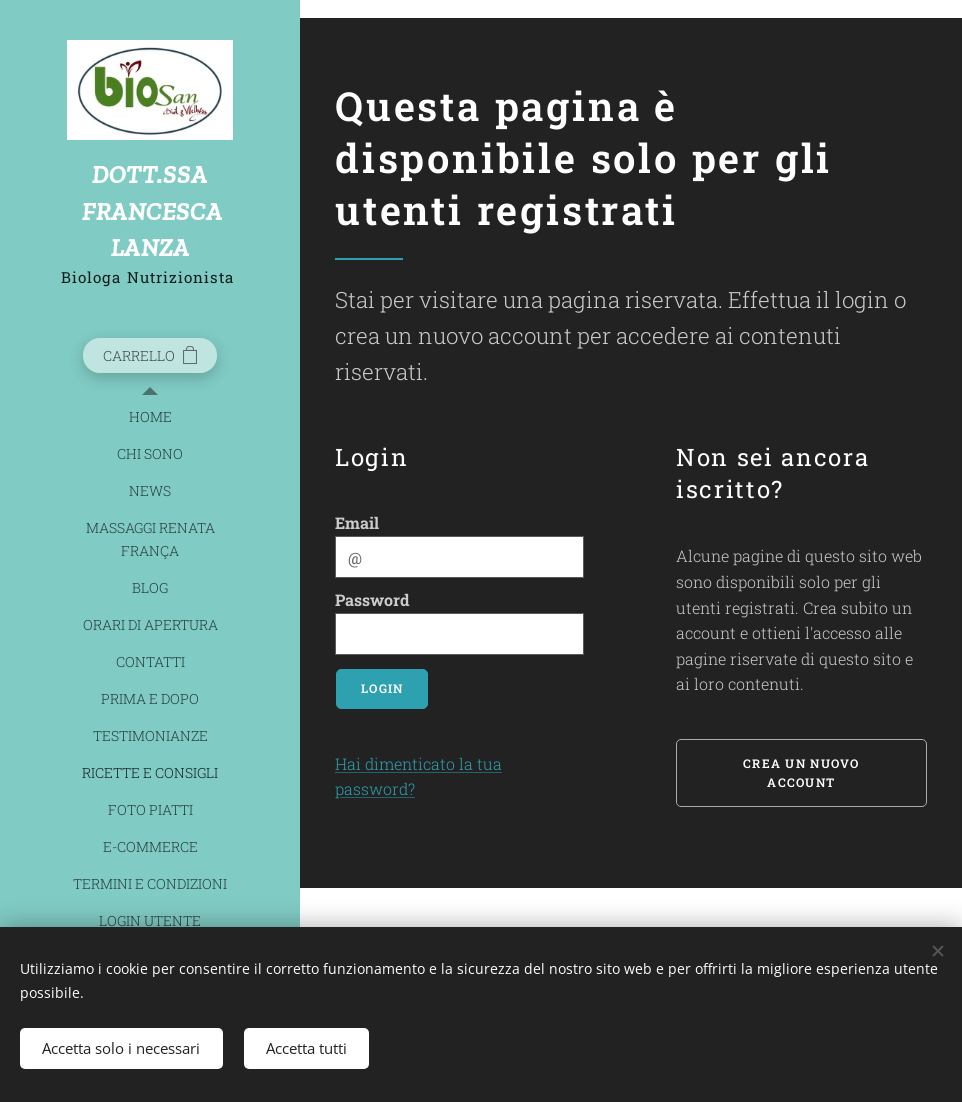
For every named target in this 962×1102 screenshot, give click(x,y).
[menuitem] (150, 416)
